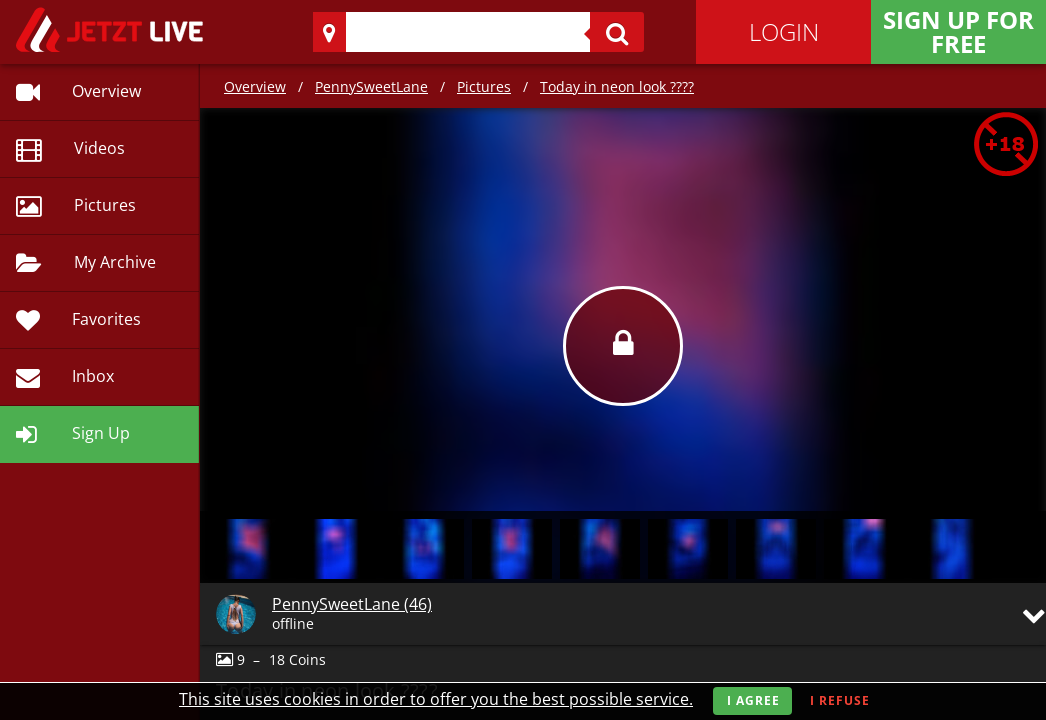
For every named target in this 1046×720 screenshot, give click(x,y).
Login (784, 31)
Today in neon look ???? (617, 86)
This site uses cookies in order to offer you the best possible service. (436, 699)
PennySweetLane (371, 86)
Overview (255, 86)
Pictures (484, 86)
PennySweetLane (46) (352, 604)
